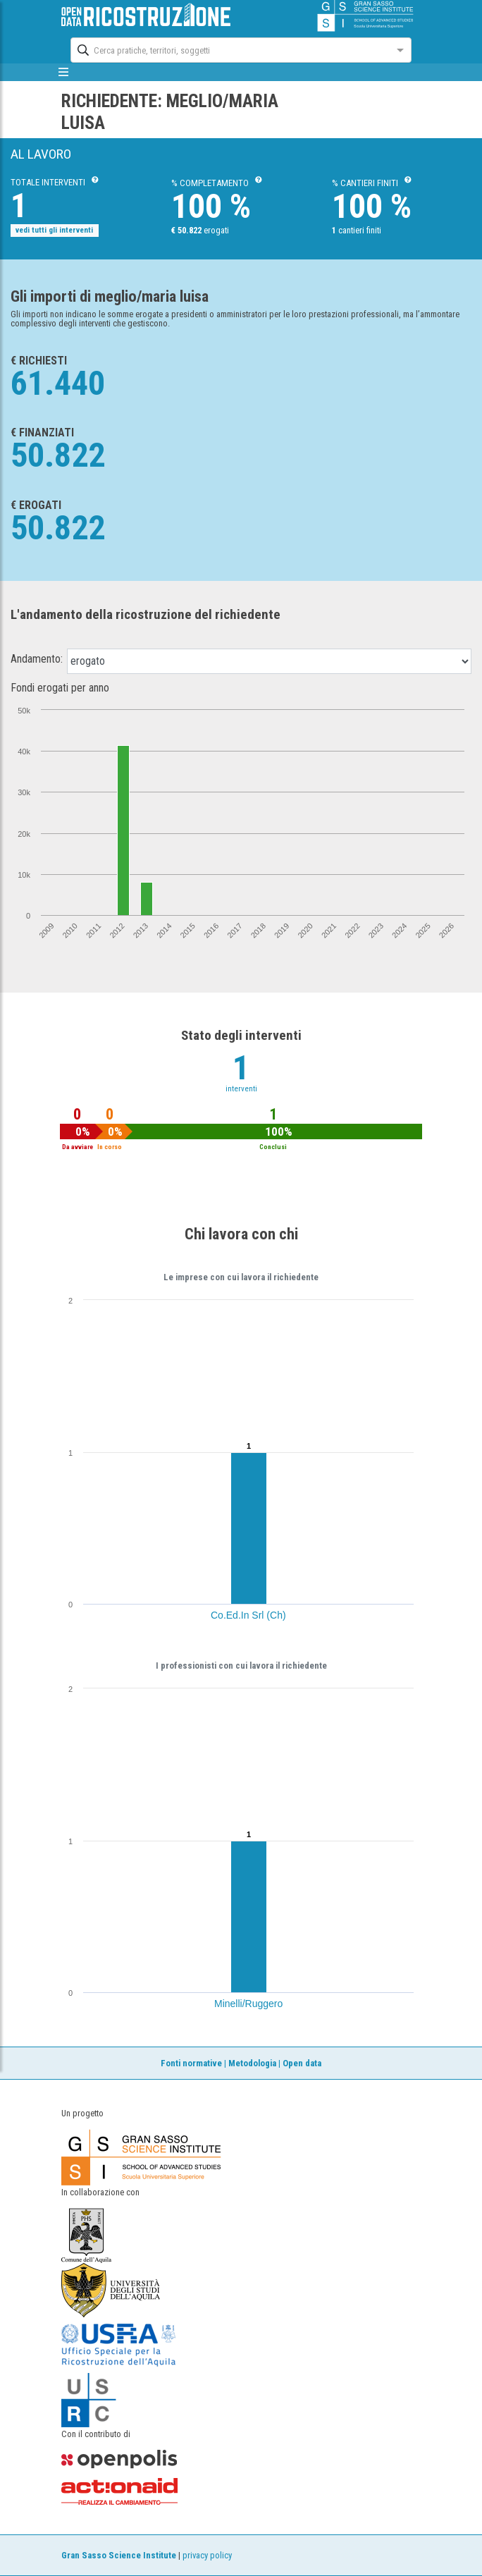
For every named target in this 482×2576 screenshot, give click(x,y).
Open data (302, 2063)
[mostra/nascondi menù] (63, 72)
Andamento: (37, 659)
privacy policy (207, 2555)
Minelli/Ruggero (248, 2003)
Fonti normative (191, 2063)
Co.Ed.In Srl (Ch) (248, 1615)
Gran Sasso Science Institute (118, 2555)
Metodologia (252, 2063)
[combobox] (228, 49)
